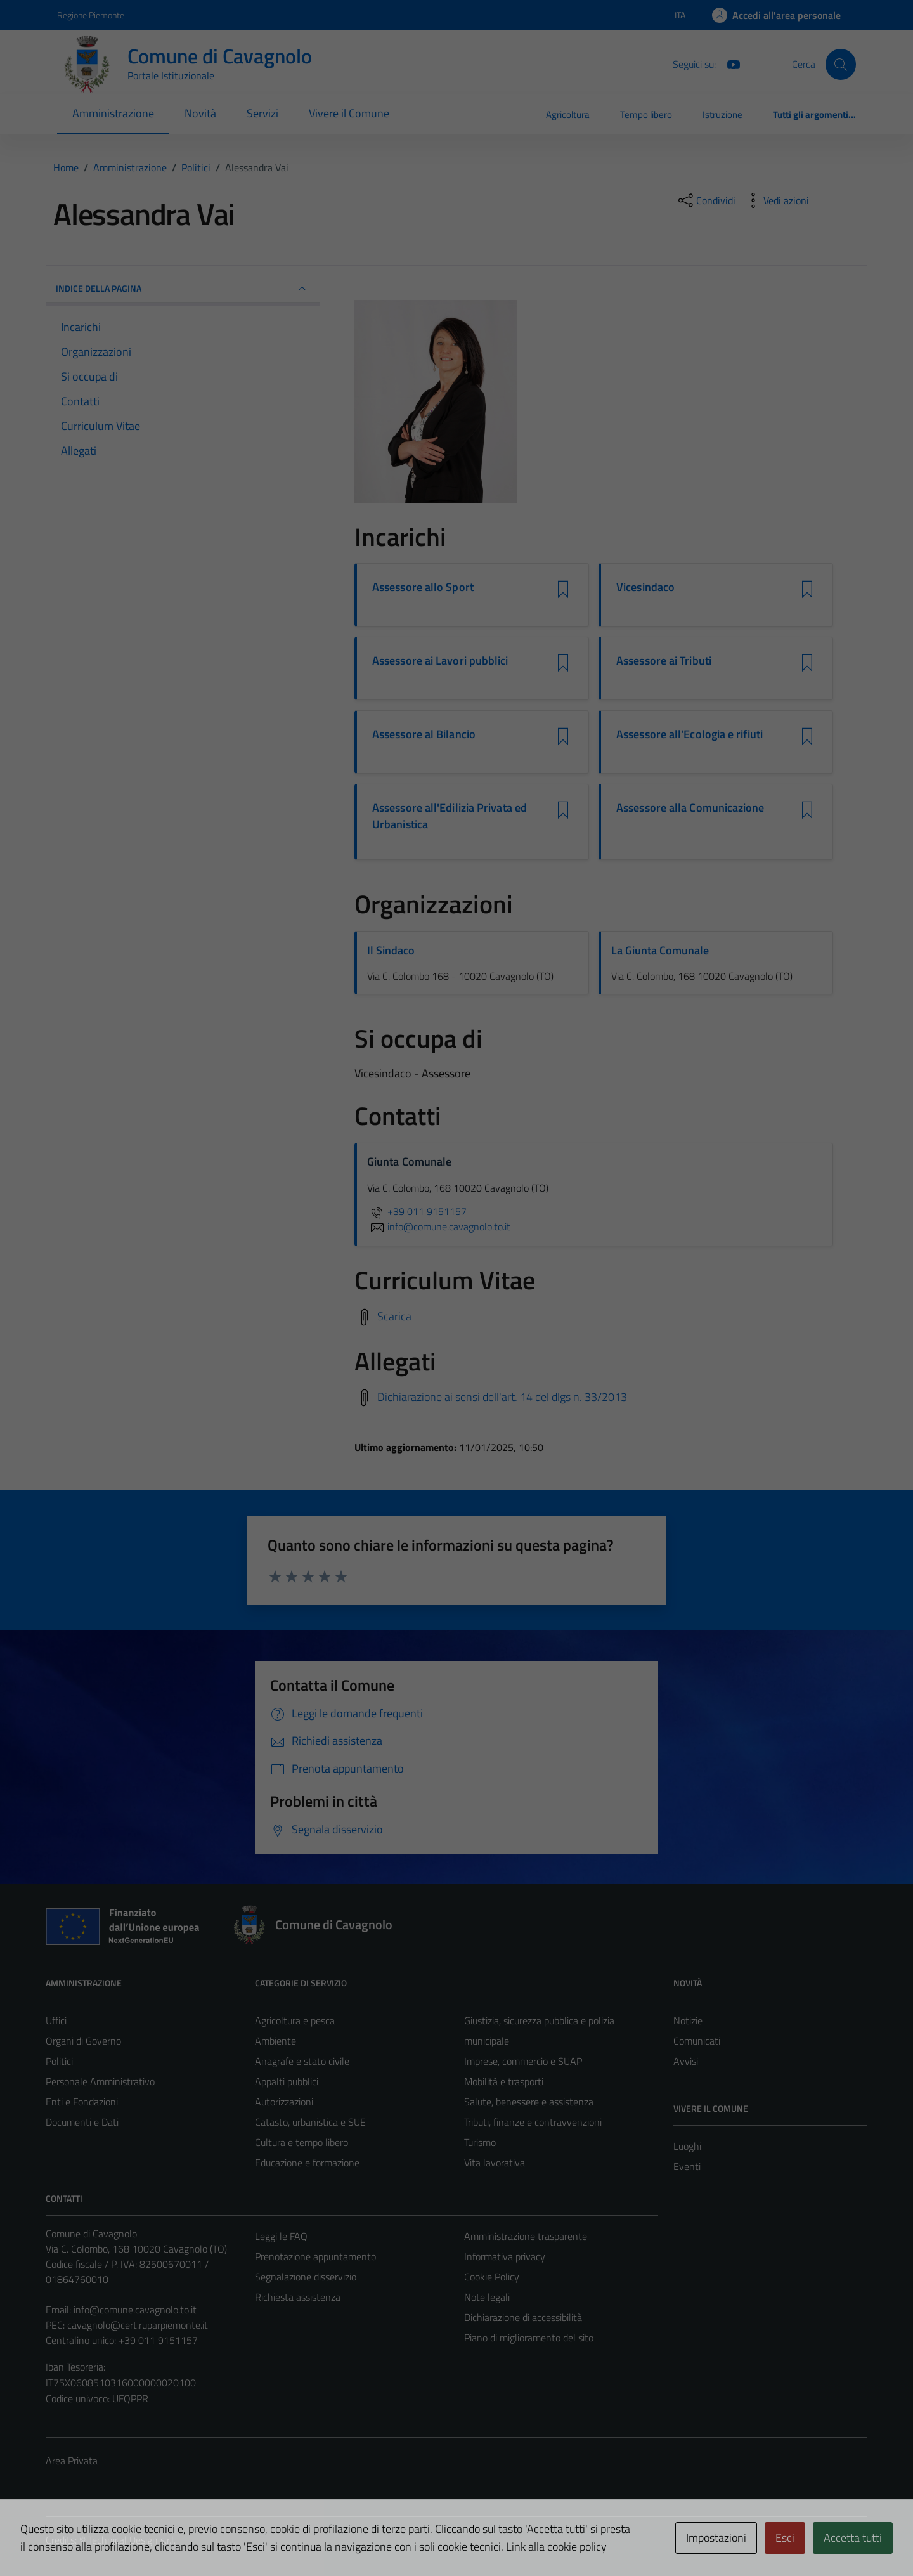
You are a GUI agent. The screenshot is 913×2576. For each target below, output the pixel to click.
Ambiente (275, 2040)
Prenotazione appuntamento (315, 2256)
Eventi (687, 2166)
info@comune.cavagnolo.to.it (135, 2309)
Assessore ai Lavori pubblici (440, 661)
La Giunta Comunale (660, 950)
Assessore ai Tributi (663, 661)
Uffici (56, 2020)
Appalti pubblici (286, 2081)
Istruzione (722, 114)
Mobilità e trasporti (503, 2081)
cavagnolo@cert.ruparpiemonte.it (137, 2324)
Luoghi (687, 2146)
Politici (59, 2061)
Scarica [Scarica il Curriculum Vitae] (394, 1315)
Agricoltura (568, 114)
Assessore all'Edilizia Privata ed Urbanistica (449, 816)
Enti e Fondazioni (82, 2101)
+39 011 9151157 (417, 1211)
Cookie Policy (491, 2276)
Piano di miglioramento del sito (528, 2337)
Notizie (688, 2020)
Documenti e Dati (82, 2122)
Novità (200, 113)
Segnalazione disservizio (305, 2276)
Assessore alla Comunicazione (690, 808)
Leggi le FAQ (281, 2236)
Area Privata (72, 2460)
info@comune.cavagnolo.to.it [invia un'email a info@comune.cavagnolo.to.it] (438, 1226)
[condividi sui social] (705, 200)
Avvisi (685, 2061)
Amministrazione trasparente (525, 2236)
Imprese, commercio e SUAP (523, 2061)
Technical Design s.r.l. (132, 2539)
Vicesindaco (645, 587)
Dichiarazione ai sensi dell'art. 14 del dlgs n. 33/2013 (502, 1396)
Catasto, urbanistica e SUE (310, 2122)
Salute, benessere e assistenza (528, 2101)
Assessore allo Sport (423, 587)
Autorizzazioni (284, 2101)
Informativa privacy (504, 2256)
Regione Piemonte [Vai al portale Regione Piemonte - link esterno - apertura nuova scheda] (90, 15)
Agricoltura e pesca (295, 2020)
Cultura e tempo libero (301, 2142)
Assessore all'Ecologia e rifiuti (689, 734)
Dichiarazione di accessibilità (523, 2317)
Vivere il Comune (349, 113)
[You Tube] (728, 63)
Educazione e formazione (307, 2162)
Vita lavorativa (494, 2162)
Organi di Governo (83, 2040)
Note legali (487, 2297)
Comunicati (696, 2040)
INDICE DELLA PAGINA (182, 288)
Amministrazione (113, 113)
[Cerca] (841, 64)
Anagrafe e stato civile (302, 2061)
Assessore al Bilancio (424, 734)
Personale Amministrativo (100, 2081)
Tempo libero (646, 114)
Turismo (480, 2142)
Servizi (262, 113)
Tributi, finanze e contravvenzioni (533, 2122)
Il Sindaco (391, 950)
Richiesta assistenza (297, 2297)
